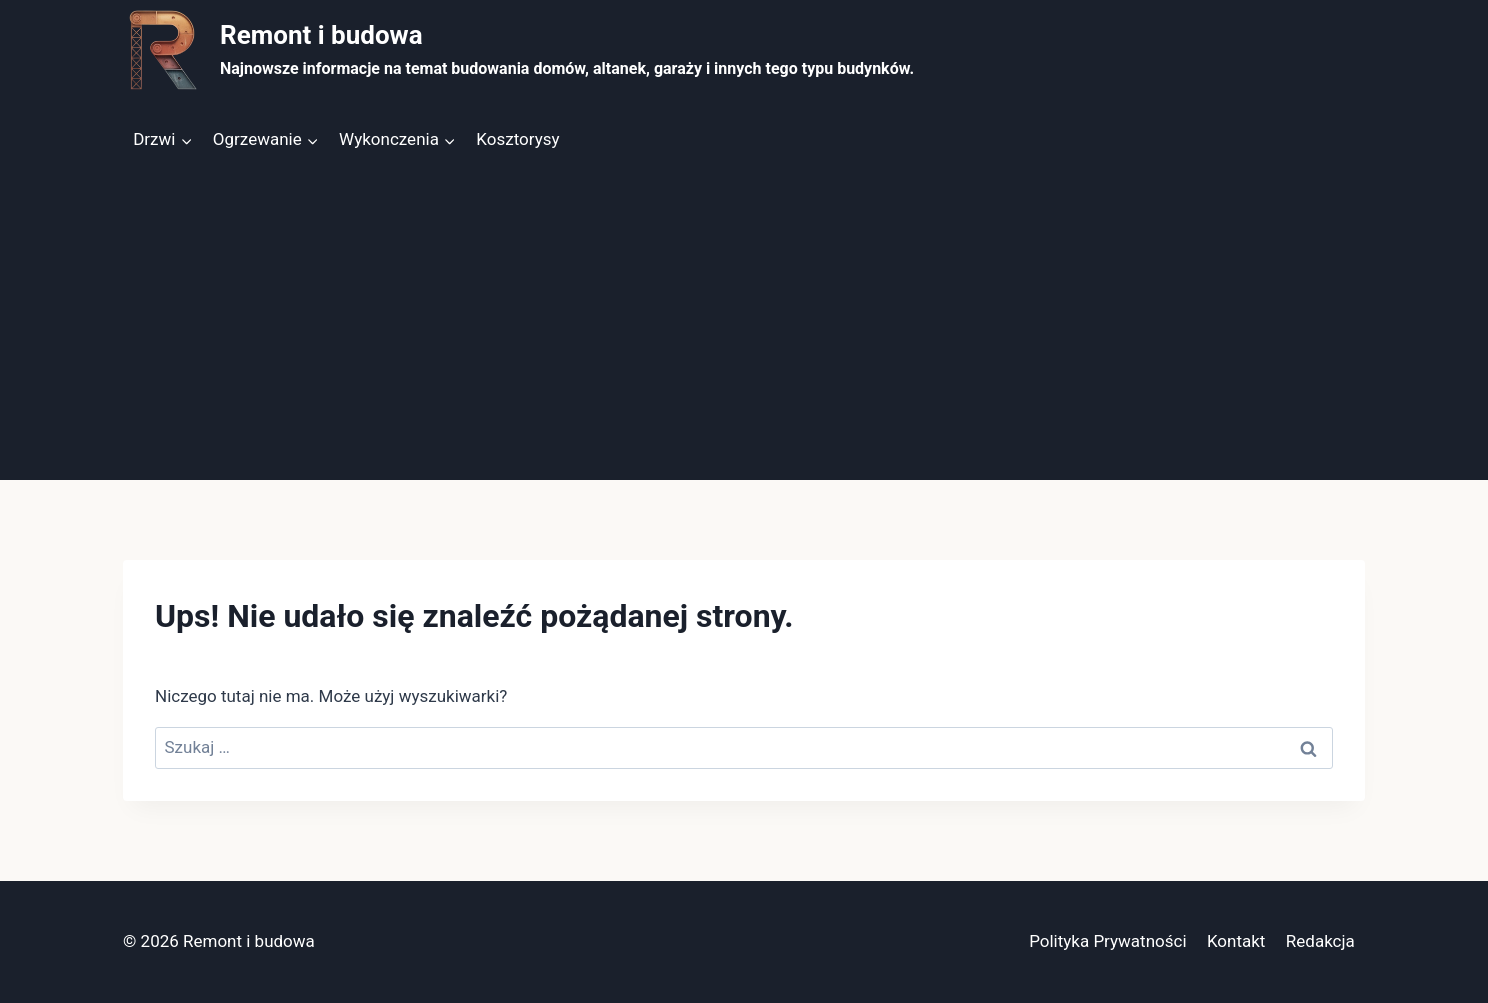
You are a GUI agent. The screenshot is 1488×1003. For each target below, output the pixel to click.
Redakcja (1320, 941)
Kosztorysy (517, 139)
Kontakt (1236, 941)
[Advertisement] (744, 330)
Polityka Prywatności (1107, 941)
